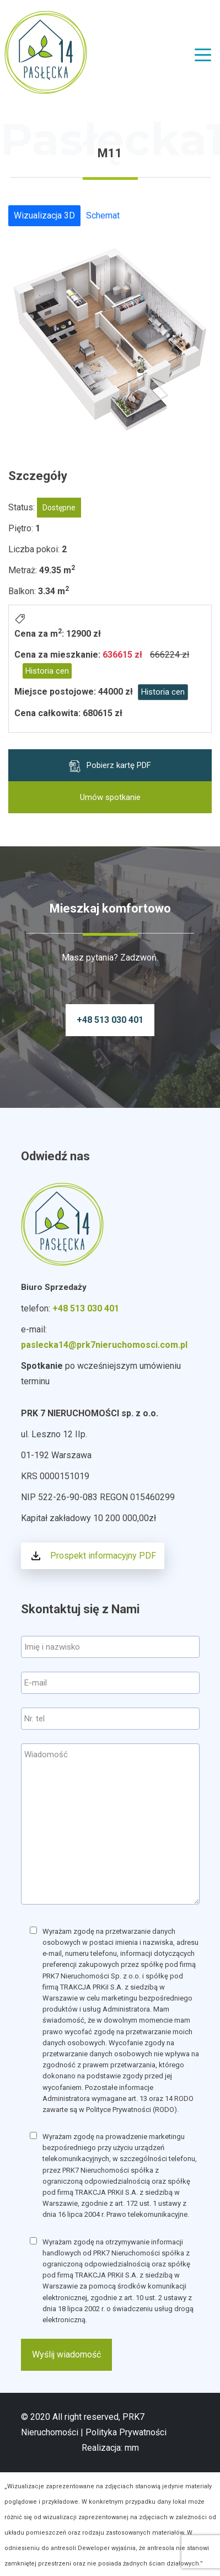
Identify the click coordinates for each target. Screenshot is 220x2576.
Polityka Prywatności (126, 2432)
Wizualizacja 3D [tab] (44, 215)
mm (132, 2447)
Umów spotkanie (110, 797)
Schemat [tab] (103, 215)
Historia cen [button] (47, 671)
